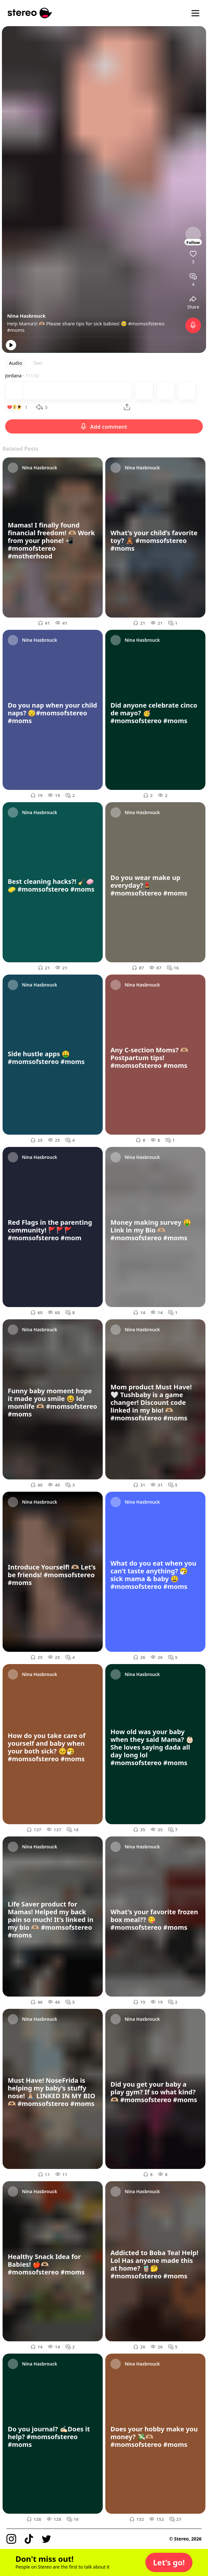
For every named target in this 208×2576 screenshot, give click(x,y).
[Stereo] (30, 13)
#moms (16, 330)
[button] (168, 2562)
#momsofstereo (146, 323)
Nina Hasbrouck (26, 315)
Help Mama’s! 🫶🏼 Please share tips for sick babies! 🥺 (67, 323)
